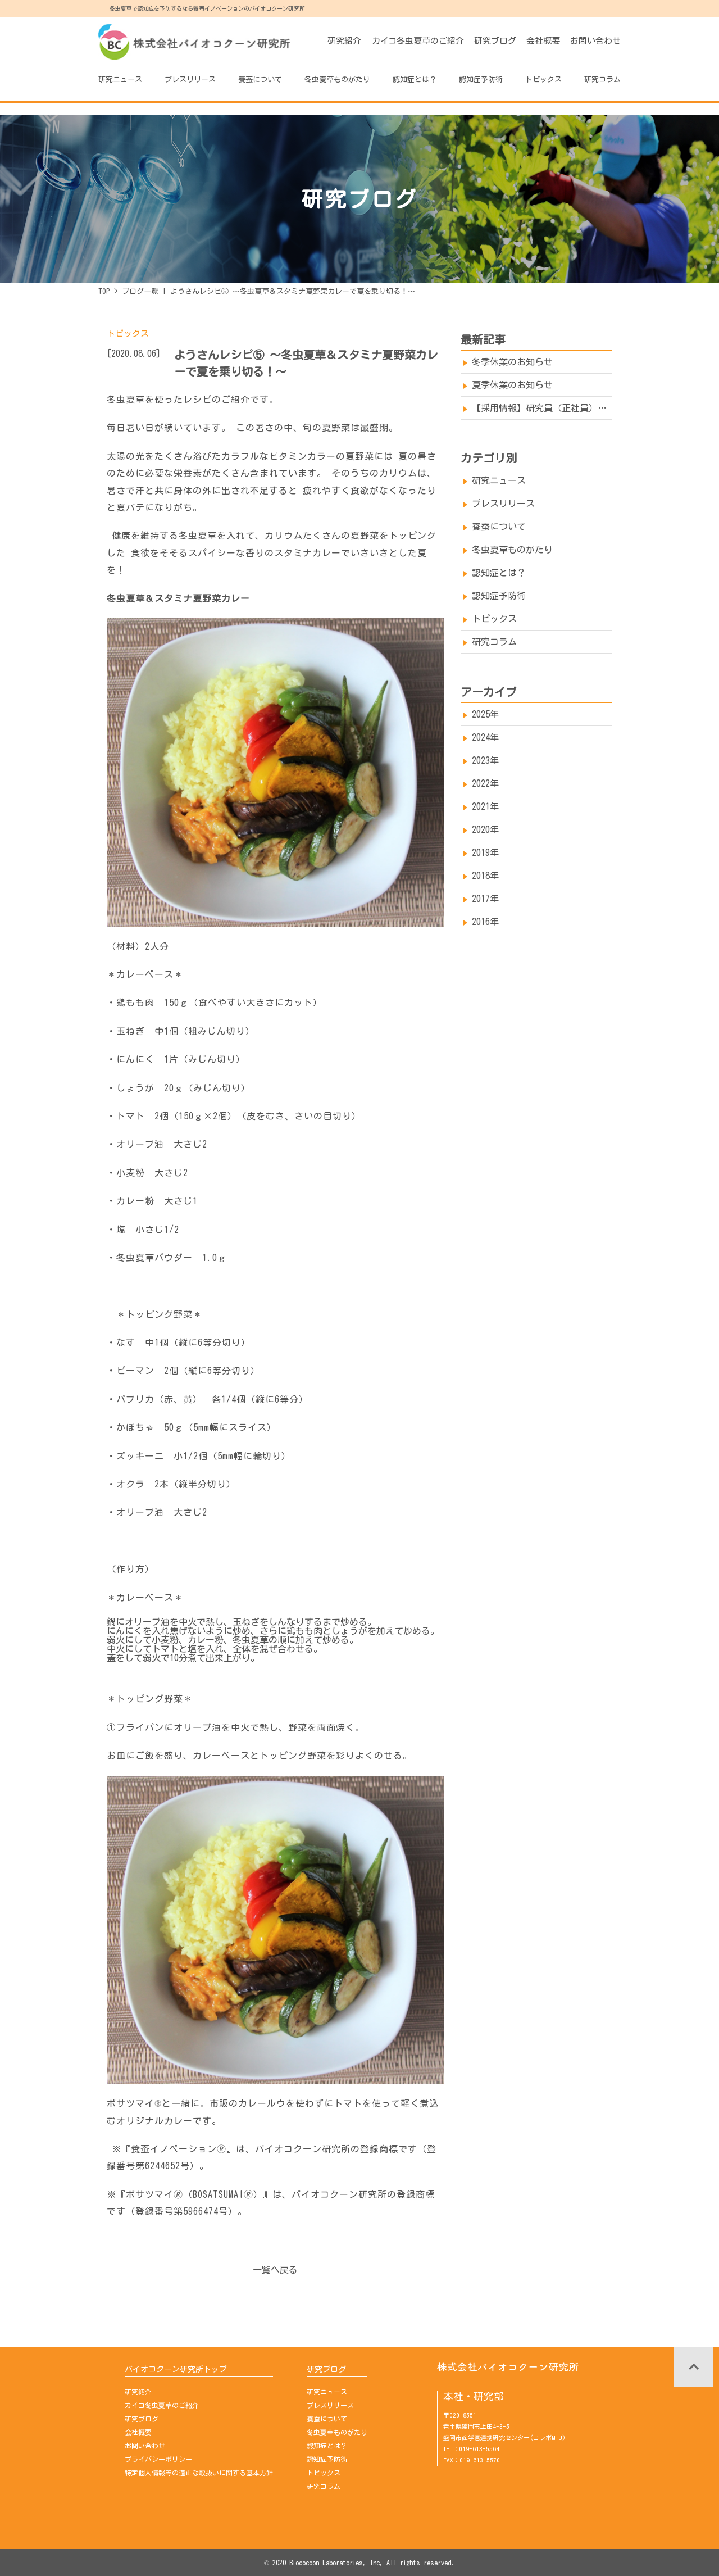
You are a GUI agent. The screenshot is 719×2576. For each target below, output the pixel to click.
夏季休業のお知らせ (512, 384)
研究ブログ (495, 41)
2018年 (485, 875)
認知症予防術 (481, 79)
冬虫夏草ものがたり (337, 79)
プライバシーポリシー (158, 2459)
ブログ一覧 (140, 291)
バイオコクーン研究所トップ (176, 2369)
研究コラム (602, 79)
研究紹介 (344, 41)
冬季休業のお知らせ (512, 361)
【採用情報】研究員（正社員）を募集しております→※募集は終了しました (542, 407)
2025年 (485, 714)
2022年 (485, 783)
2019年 (485, 852)
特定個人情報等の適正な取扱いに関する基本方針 (199, 2472)
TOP (104, 291)
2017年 (485, 898)
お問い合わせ (595, 41)
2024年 (485, 737)
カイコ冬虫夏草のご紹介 (418, 41)
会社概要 (543, 41)
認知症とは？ (414, 79)
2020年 (485, 829)
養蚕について (260, 79)
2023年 (485, 760)
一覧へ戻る (275, 2269)
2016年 (485, 921)
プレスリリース (190, 79)
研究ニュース (120, 79)
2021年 (485, 806)
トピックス (543, 79)
